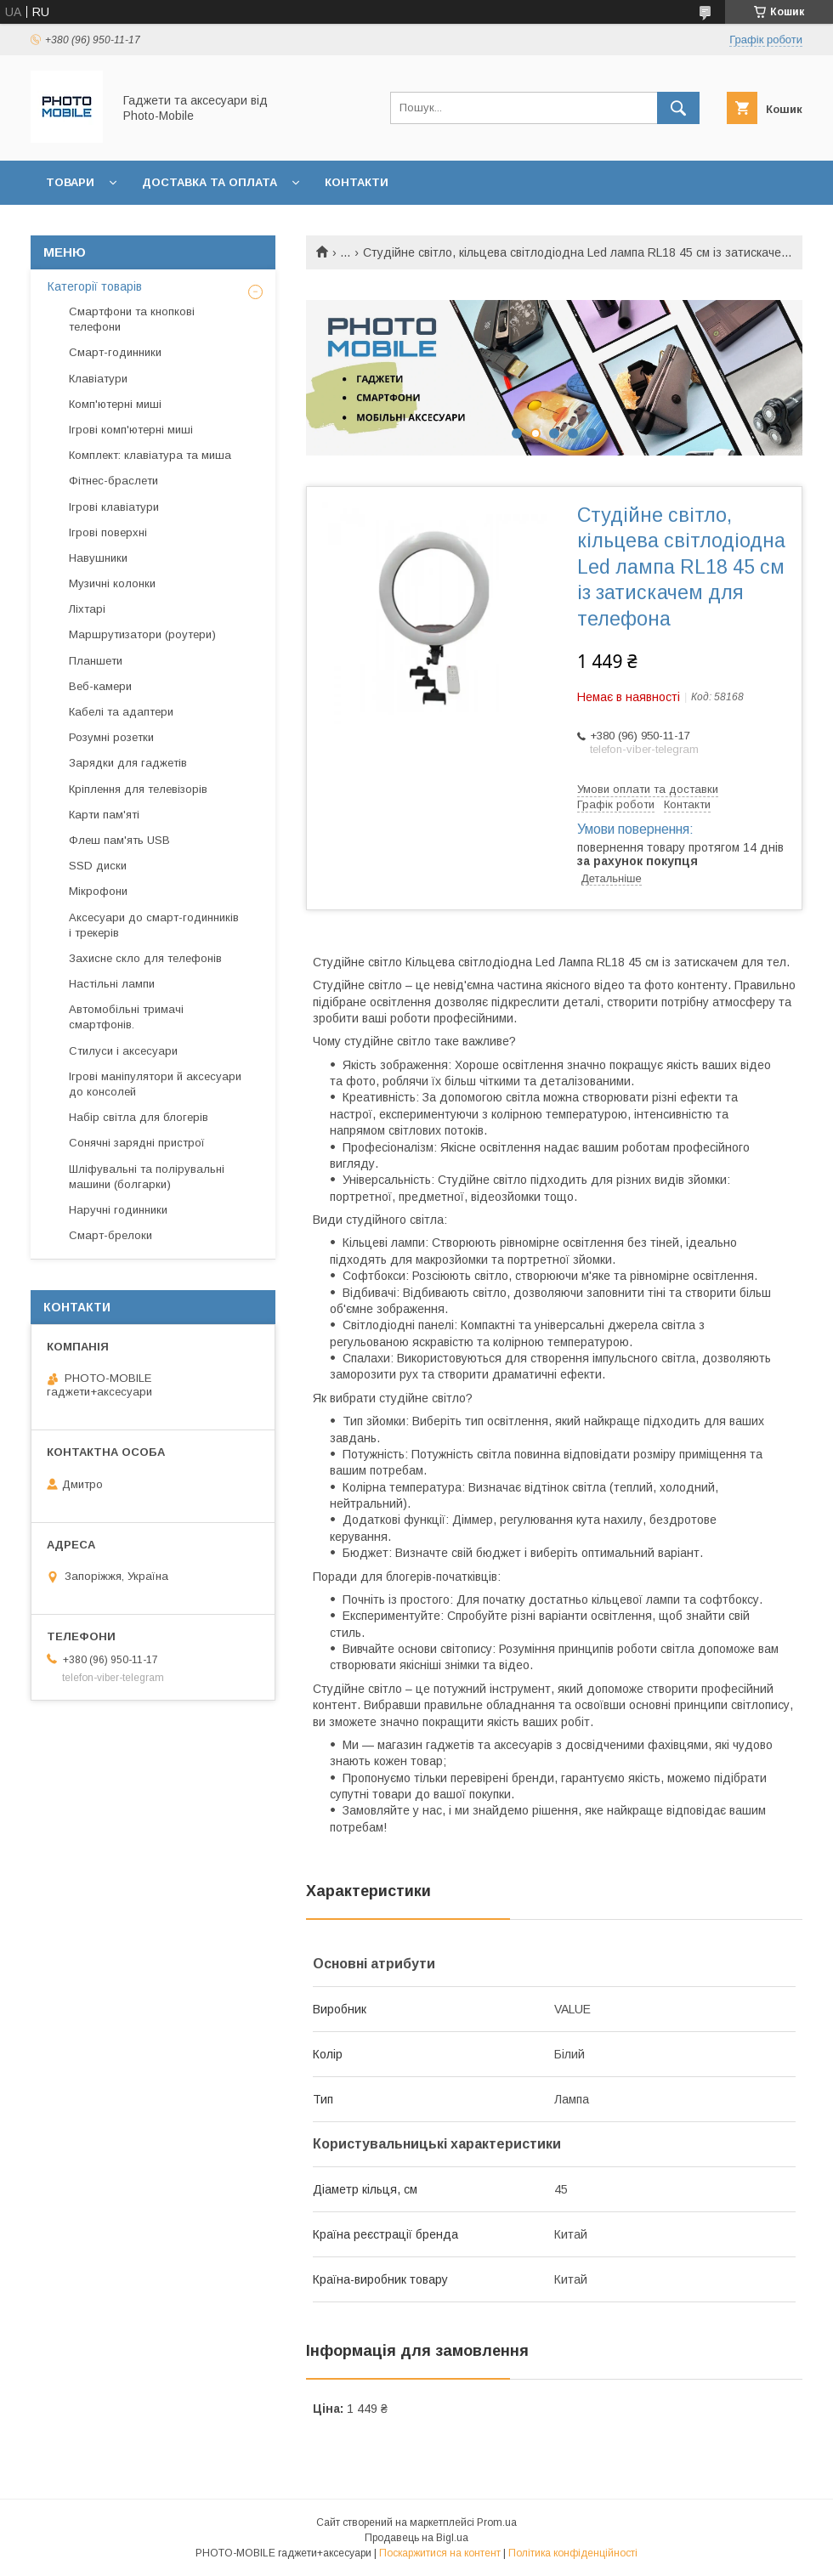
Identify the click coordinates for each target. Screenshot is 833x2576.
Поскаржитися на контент (440, 2553)
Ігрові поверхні (108, 532)
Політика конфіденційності (573, 2553)
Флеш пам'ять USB (119, 840)
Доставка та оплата (209, 182)
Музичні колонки (112, 583)
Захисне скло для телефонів (145, 958)
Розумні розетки (111, 737)
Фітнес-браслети (113, 480)
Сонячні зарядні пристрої (137, 1142)
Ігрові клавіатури (114, 507)
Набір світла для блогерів (138, 1117)
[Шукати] (678, 108)
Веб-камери (100, 686)
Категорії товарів (95, 286)
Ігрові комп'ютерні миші (131, 429)
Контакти (356, 182)
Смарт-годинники (115, 352)
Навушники (98, 558)
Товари (70, 182)
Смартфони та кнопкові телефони (132, 319)
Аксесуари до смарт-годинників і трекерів (154, 925)
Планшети (95, 660)
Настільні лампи (112, 983)
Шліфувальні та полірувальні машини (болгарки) (146, 1177)
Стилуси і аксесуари (123, 1051)
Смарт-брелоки (110, 1235)
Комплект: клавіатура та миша (150, 455)
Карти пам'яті (104, 814)
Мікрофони (98, 891)
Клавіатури (98, 378)
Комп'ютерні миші (115, 404)
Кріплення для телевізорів (138, 789)
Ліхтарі (87, 609)
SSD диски (98, 865)
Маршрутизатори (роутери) (142, 634)
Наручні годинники (118, 1209)
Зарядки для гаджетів (128, 762)
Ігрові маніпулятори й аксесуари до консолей (155, 1084)
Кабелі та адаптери (121, 711)
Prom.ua (497, 2522)
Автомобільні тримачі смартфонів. (126, 1017)
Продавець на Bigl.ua (416, 2538)
